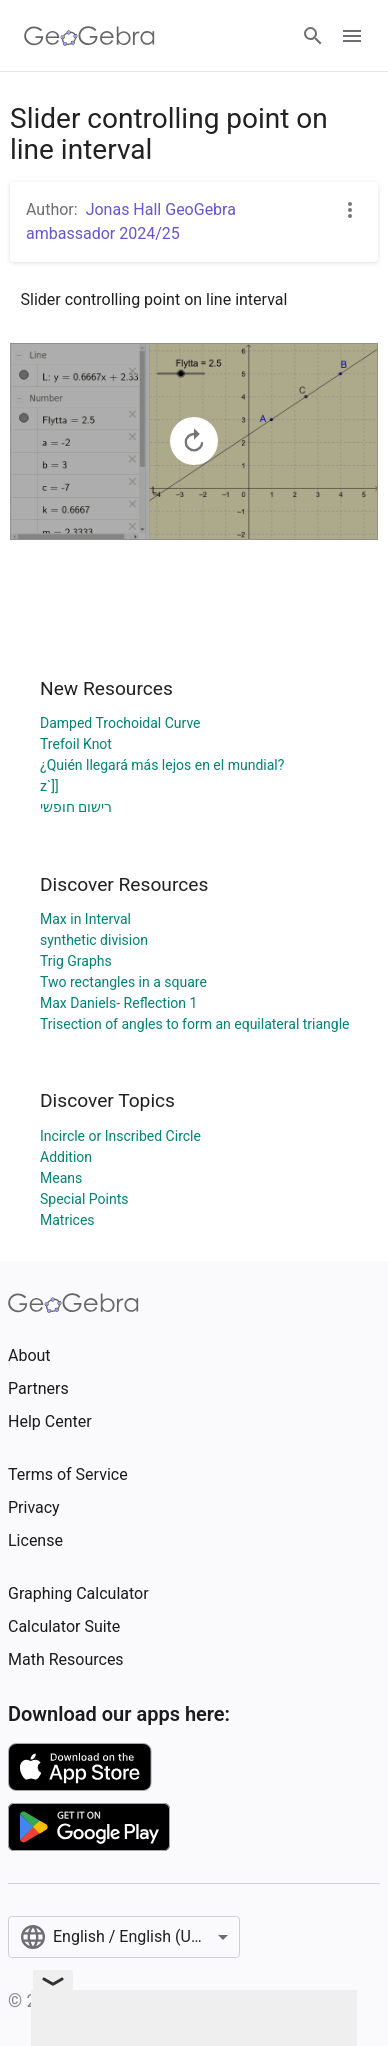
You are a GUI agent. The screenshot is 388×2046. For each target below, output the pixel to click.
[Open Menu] (352, 36)
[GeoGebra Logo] (89, 36)
